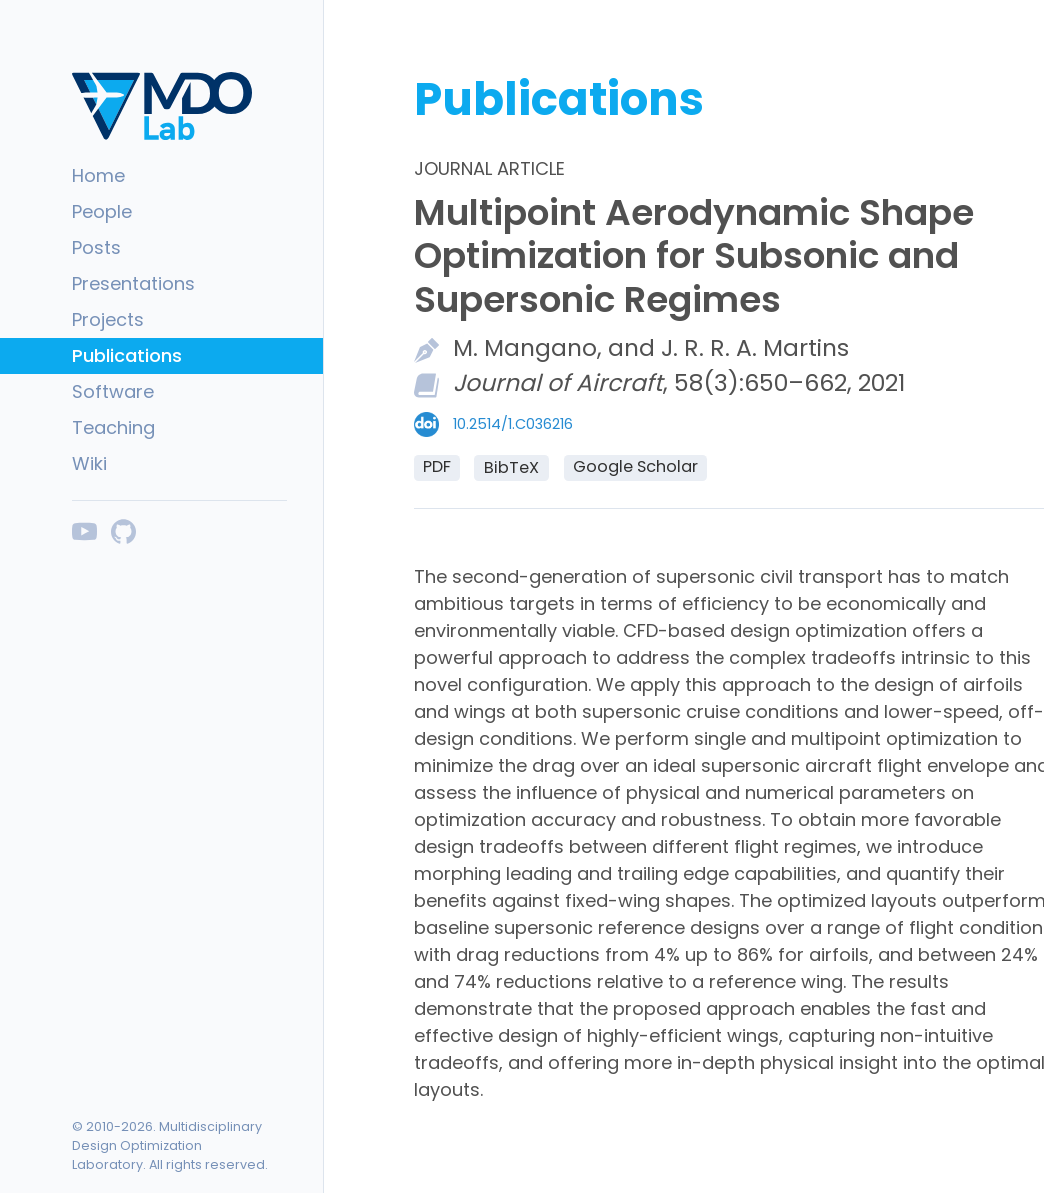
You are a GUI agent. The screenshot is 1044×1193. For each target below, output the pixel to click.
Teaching (113, 427)
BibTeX (511, 467)
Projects (108, 319)
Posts (96, 247)
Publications (127, 355)
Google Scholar (635, 466)
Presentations (133, 283)
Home (98, 175)
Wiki (89, 463)
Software (113, 391)
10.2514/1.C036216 (513, 424)
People (102, 211)
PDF (437, 466)
